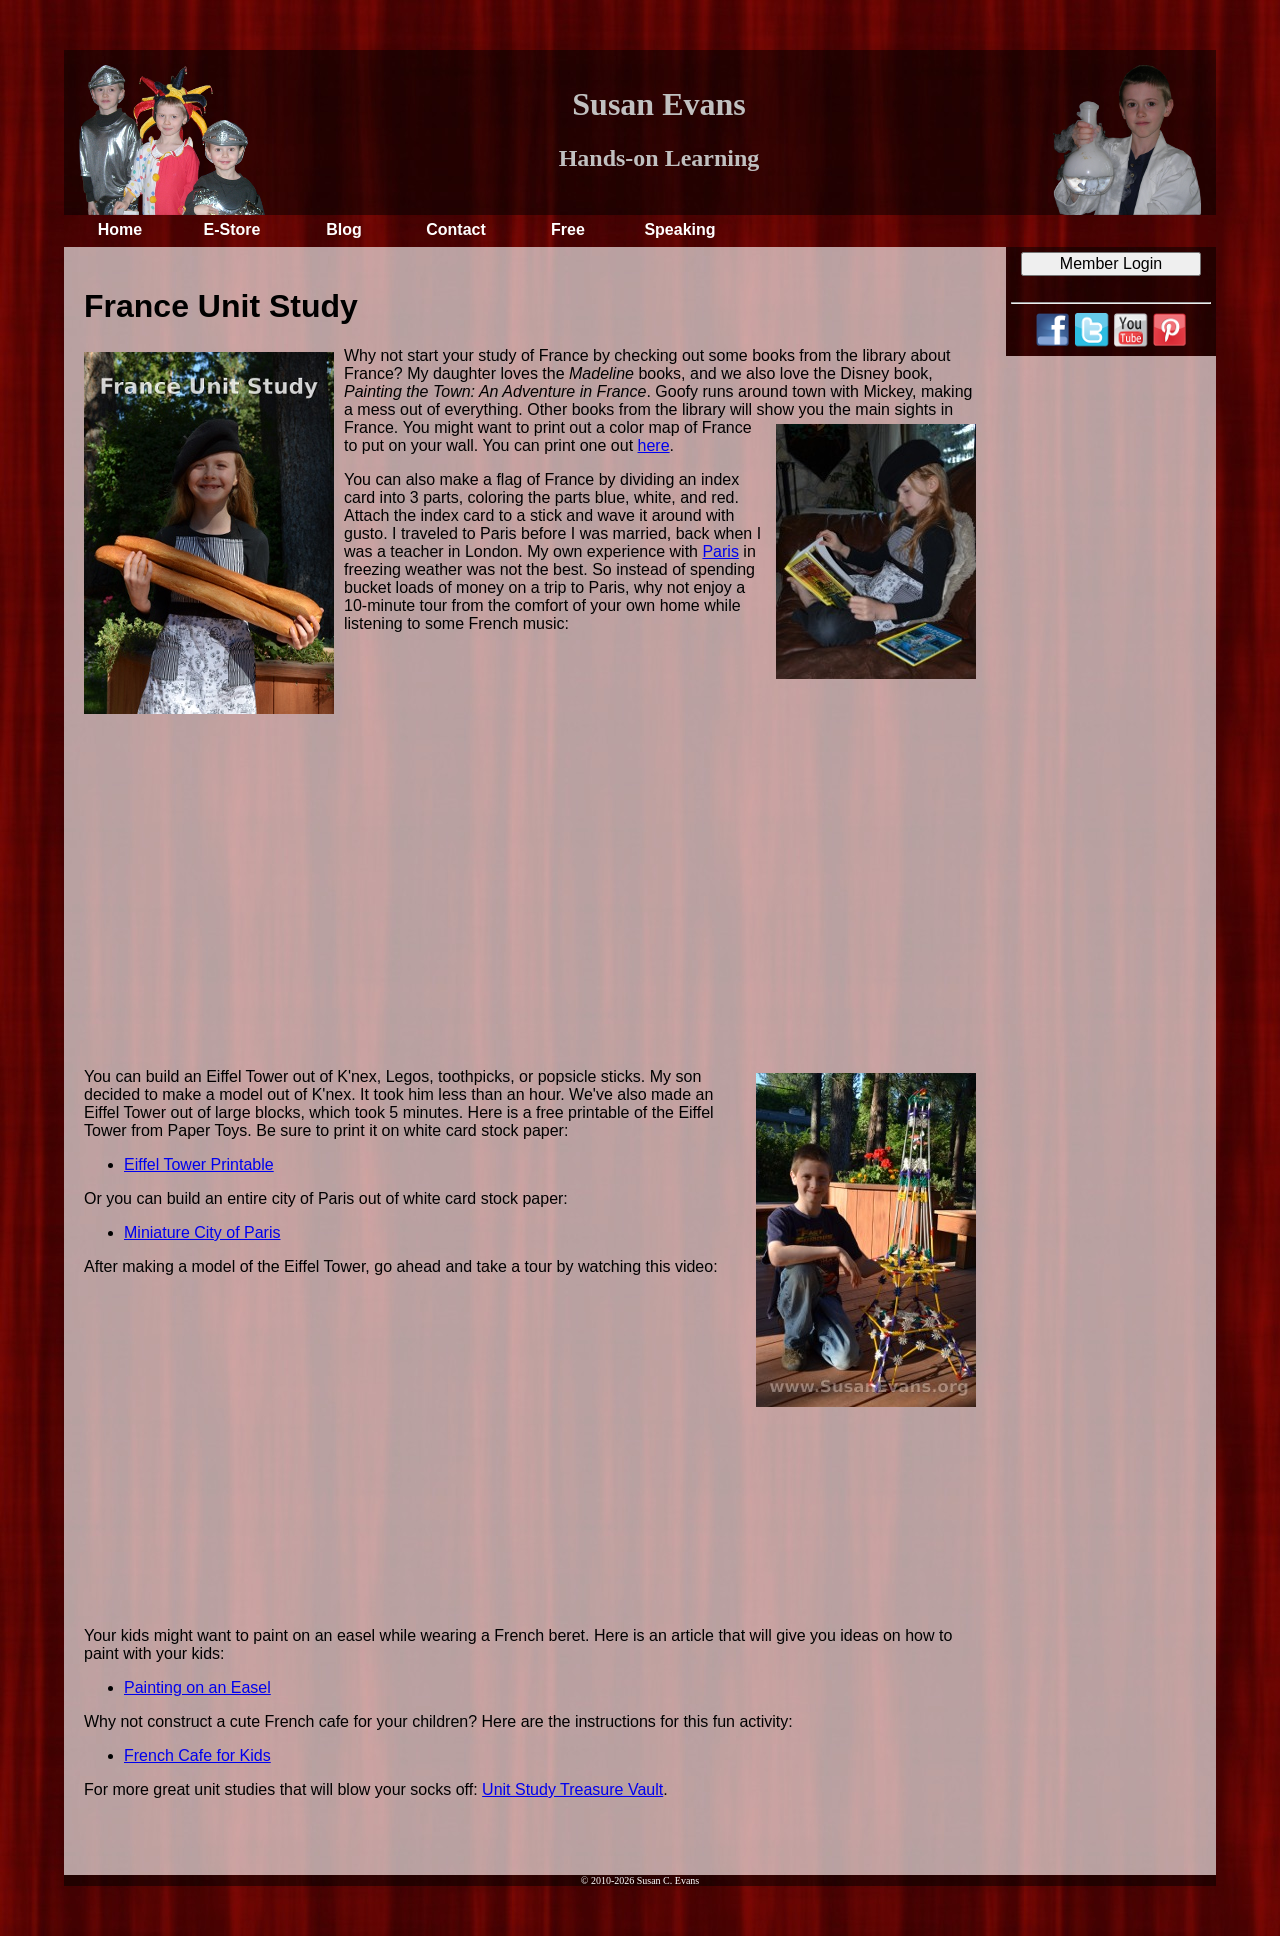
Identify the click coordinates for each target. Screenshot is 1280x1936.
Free (568, 229)
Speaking (679, 229)
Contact (456, 229)
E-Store (232, 229)
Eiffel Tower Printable (199, 1164)
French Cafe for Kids (197, 1755)
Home (120, 229)
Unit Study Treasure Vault (572, 1789)
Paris (720, 551)
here (654, 445)
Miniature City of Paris (202, 1232)
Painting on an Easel (197, 1687)
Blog (344, 229)
